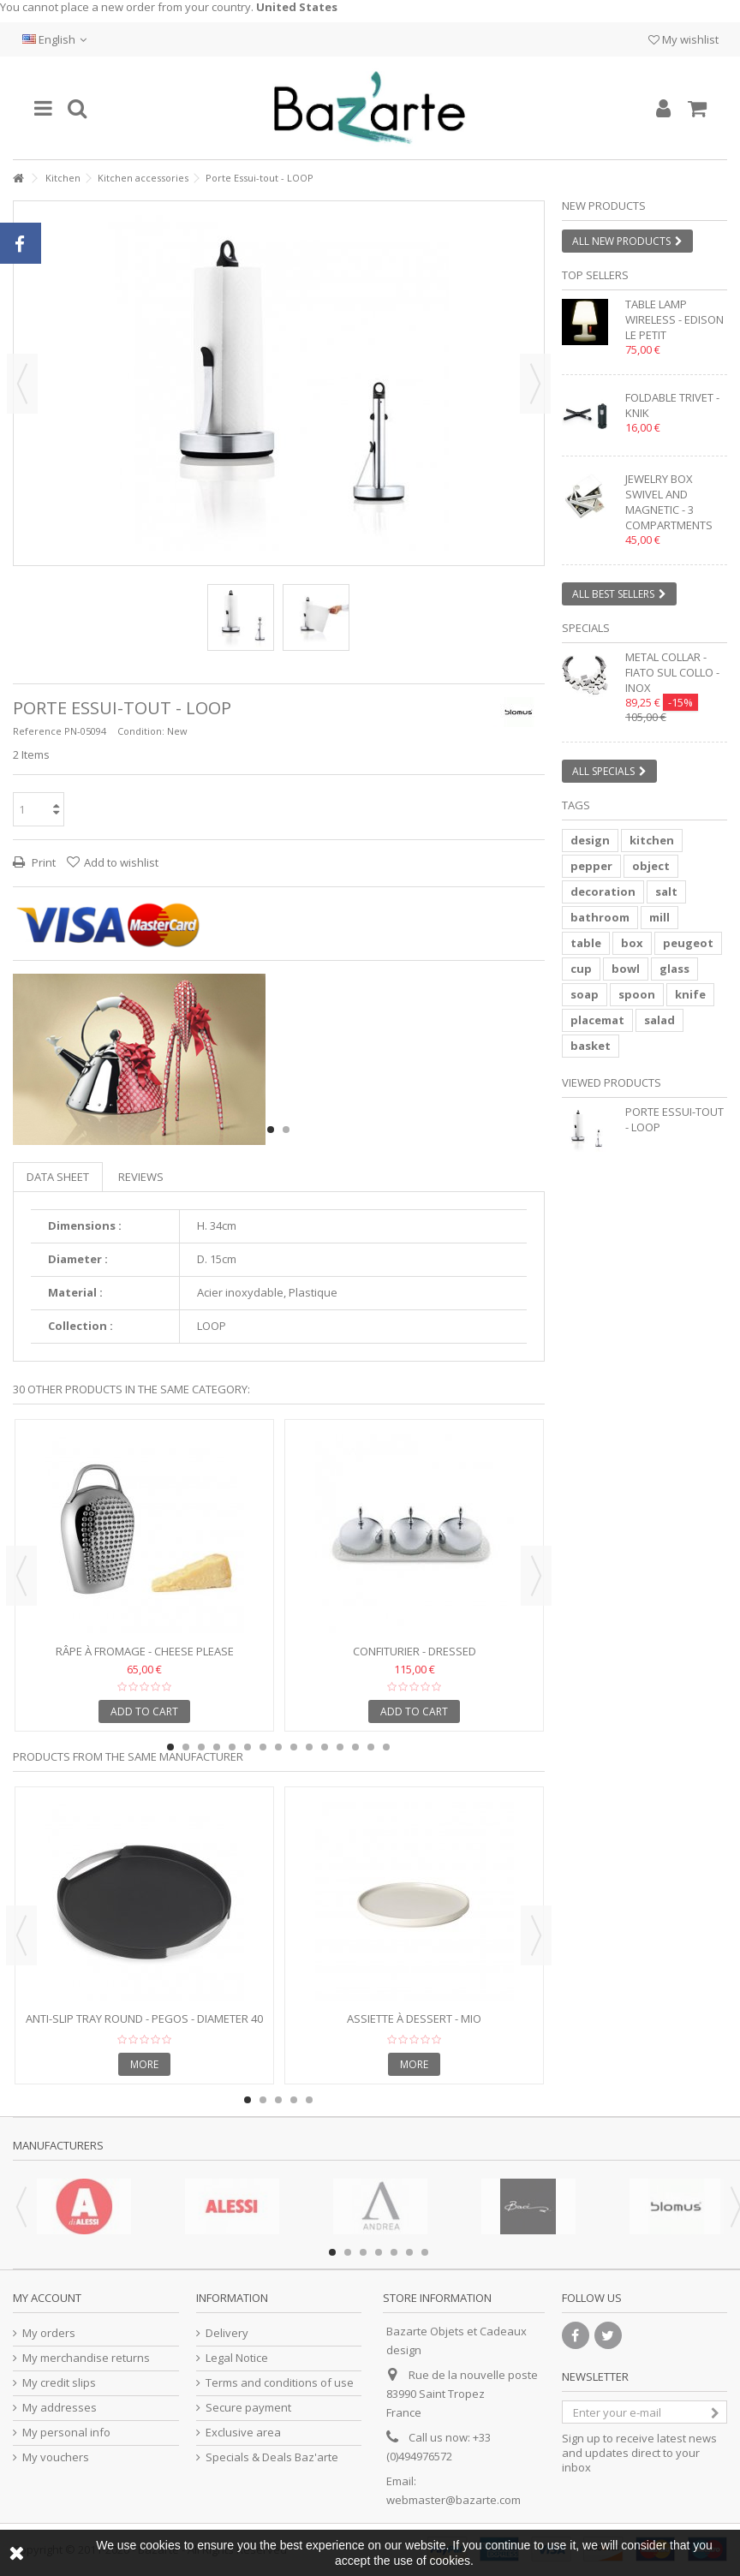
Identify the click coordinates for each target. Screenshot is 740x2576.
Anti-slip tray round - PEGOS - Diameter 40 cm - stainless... (144, 2026)
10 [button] (309, 1747)
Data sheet (58, 1176)
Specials (586, 627)
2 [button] (286, 1129)
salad (659, 1020)
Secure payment (248, 2407)
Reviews (141, 1176)
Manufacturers (58, 2145)
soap (584, 994)
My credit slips (59, 2383)
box (632, 943)
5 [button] (232, 1747)
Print (42, 862)
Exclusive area (243, 2432)
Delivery (227, 2333)
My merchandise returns (86, 2358)
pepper (591, 866)
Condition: (140, 730)
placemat (597, 1020)
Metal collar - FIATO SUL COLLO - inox (672, 672)
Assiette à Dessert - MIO (414, 2018)
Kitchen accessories (143, 177)
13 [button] (355, 1747)
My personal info (66, 2432)
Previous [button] (22, 384)
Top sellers (595, 275)
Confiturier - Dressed (414, 1651)
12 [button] (340, 1747)
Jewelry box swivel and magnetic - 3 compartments (669, 502)
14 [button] (370, 1747)
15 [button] (386, 1747)
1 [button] (270, 1129)
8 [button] (278, 1747)
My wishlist (683, 39)
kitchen (652, 840)
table (585, 943)
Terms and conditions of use (280, 2383)
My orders (48, 2333)
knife (690, 994)
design (590, 840)
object (651, 866)
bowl (626, 968)
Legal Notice (237, 2358)
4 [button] (216, 1747)
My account (47, 2297)
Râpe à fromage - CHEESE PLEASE (145, 1651)
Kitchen (63, 177)
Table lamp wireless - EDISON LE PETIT (674, 319)
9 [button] (293, 1747)
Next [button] (535, 384)
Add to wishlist (121, 862)
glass (674, 968)
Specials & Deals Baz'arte (272, 2457)
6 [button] (247, 1747)
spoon (636, 994)
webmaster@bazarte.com (453, 2499)
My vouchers (55, 2457)
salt (666, 891)
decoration (603, 891)
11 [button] (324, 1747)
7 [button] (263, 1747)
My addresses (59, 2407)
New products (604, 205)
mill (659, 917)
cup (581, 968)
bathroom (600, 917)
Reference (37, 730)
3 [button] (201, 1747)
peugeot (688, 943)
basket (590, 1045)
